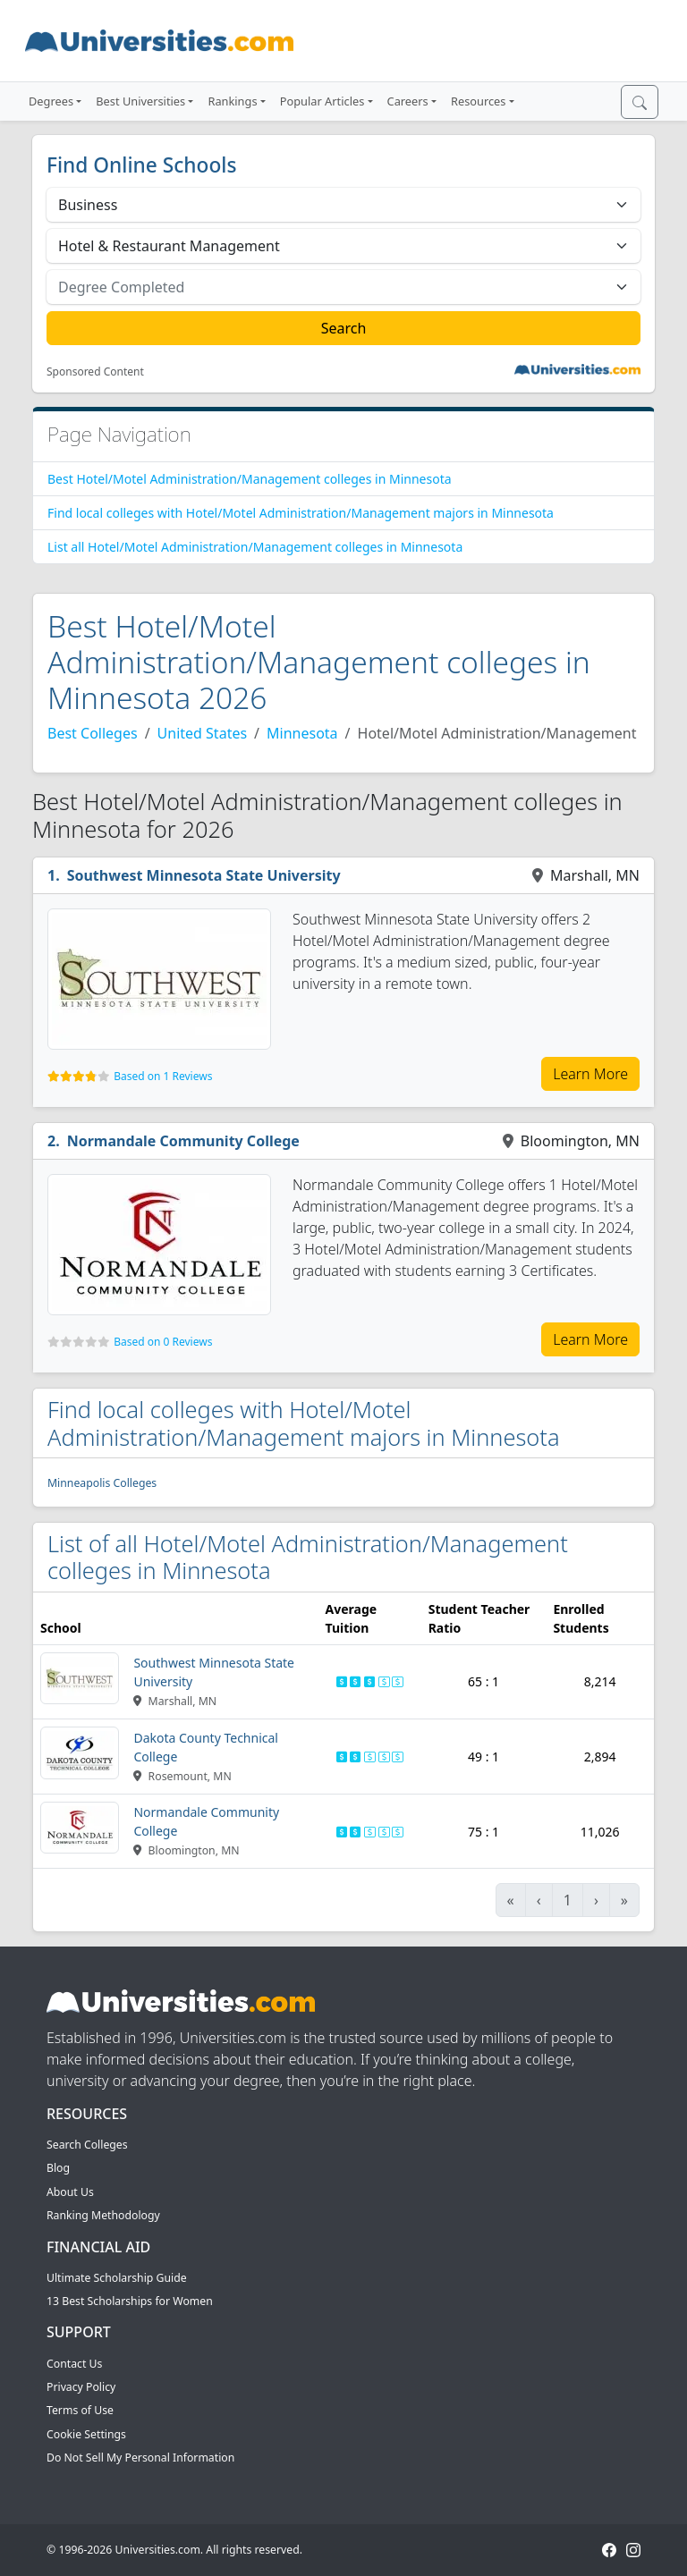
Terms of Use (80, 2410)
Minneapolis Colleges (102, 1483)
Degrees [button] (51, 101)
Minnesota (302, 733)
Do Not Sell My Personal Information (140, 2457)
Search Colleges (87, 2144)
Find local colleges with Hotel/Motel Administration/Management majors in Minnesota (300, 512)
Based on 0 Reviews (163, 1341)
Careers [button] (407, 101)
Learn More (590, 1074)
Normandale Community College (183, 1141)
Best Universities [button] (140, 101)
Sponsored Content (95, 372)
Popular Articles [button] (322, 101)
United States (202, 733)
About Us (70, 2192)
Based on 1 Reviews (163, 1076)
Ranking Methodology (103, 2215)
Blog (58, 2167)
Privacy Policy (81, 2386)
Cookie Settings (86, 2434)
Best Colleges (92, 733)
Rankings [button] (232, 101)
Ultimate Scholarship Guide (117, 2277)
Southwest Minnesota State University (204, 875)
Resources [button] (478, 101)
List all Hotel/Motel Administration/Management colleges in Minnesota (254, 546)
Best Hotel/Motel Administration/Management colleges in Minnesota (249, 478)
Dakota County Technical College (205, 1747)
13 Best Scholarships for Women (130, 2301)
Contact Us (74, 2363)
